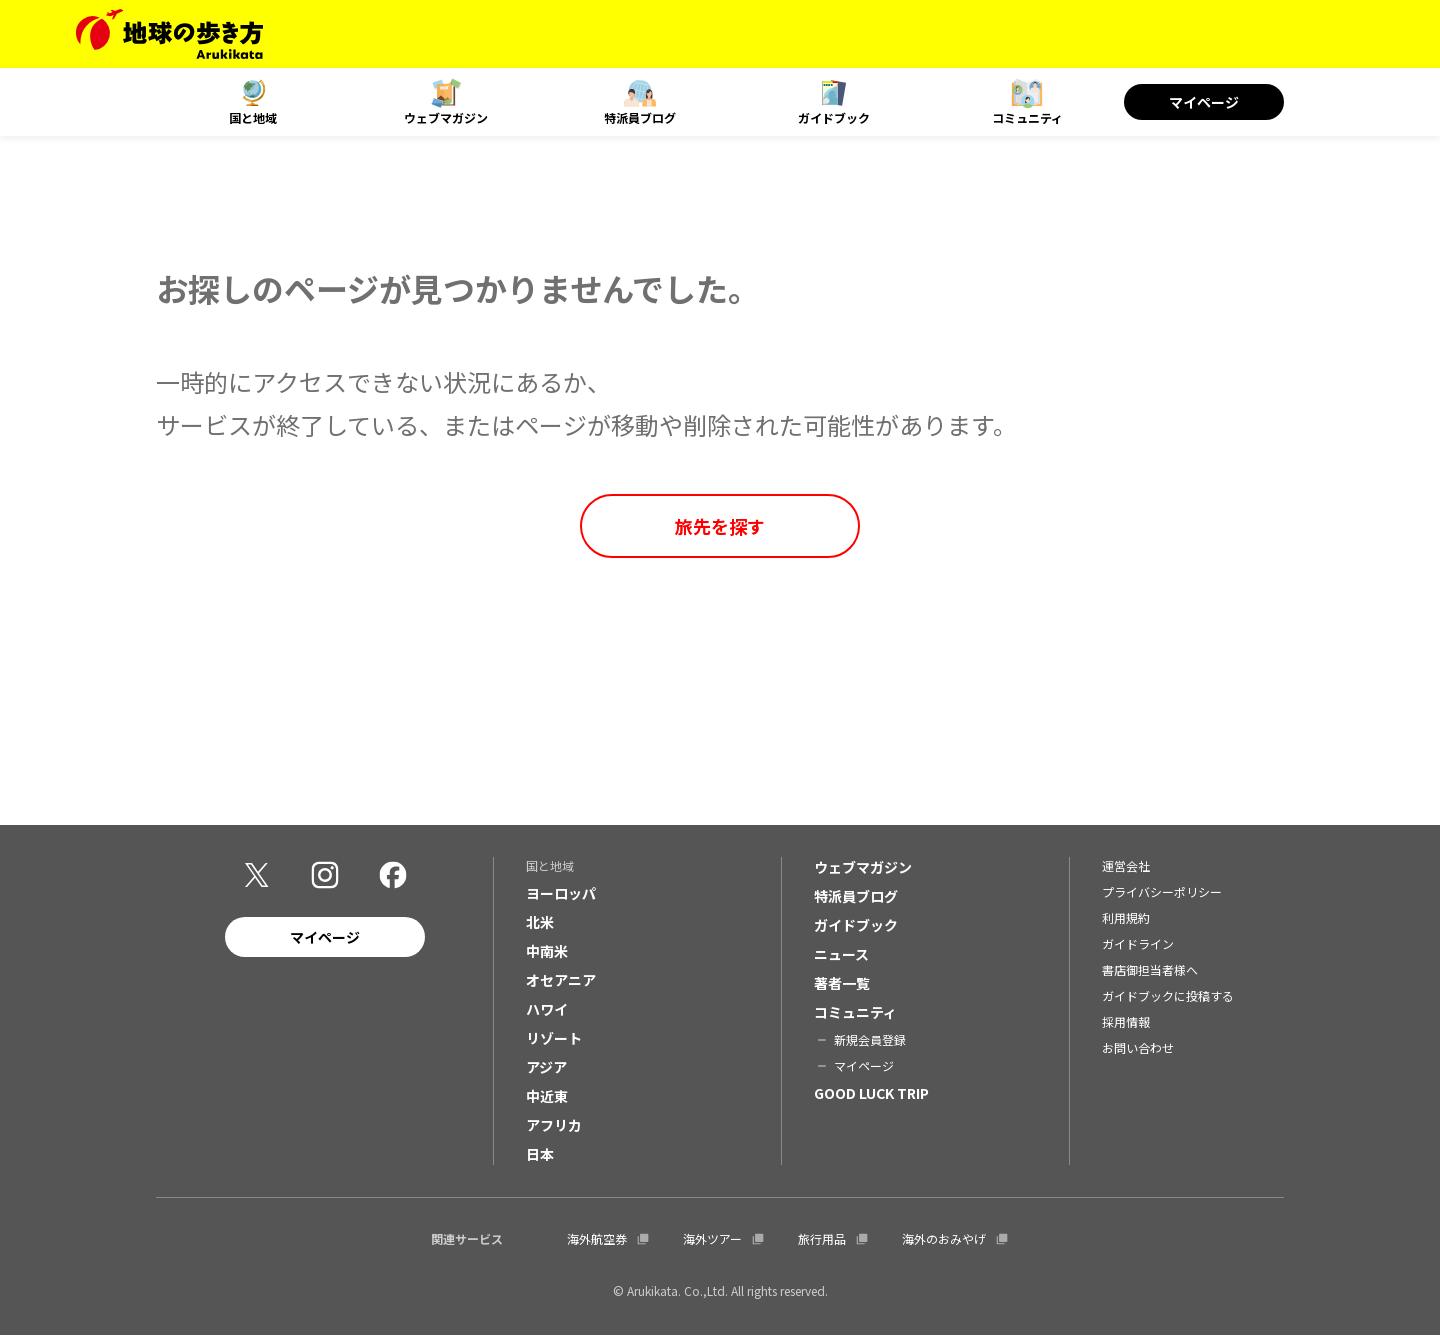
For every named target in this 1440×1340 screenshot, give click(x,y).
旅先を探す (720, 526)
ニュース (841, 959)
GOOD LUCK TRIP (871, 1098)
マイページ (1204, 102)
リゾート (554, 1043)
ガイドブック (834, 117)
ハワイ (547, 1014)
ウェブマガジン (446, 117)
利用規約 (1126, 922)
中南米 (547, 956)
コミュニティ (1027, 117)
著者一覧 (842, 988)
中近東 (547, 1101)
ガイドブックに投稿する (1168, 1000)
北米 (540, 927)
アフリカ (554, 1130)
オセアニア (561, 985)
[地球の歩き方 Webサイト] (169, 34)
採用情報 (1126, 1026)
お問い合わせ (1138, 1052)
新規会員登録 (870, 1044)
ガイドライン (1138, 948)
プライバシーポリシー (1162, 896)
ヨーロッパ (561, 898)
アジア (546, 1072)
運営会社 (1126, 870)
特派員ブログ (640, 117)
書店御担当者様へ (1150, 974)
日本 (540, 1159)
